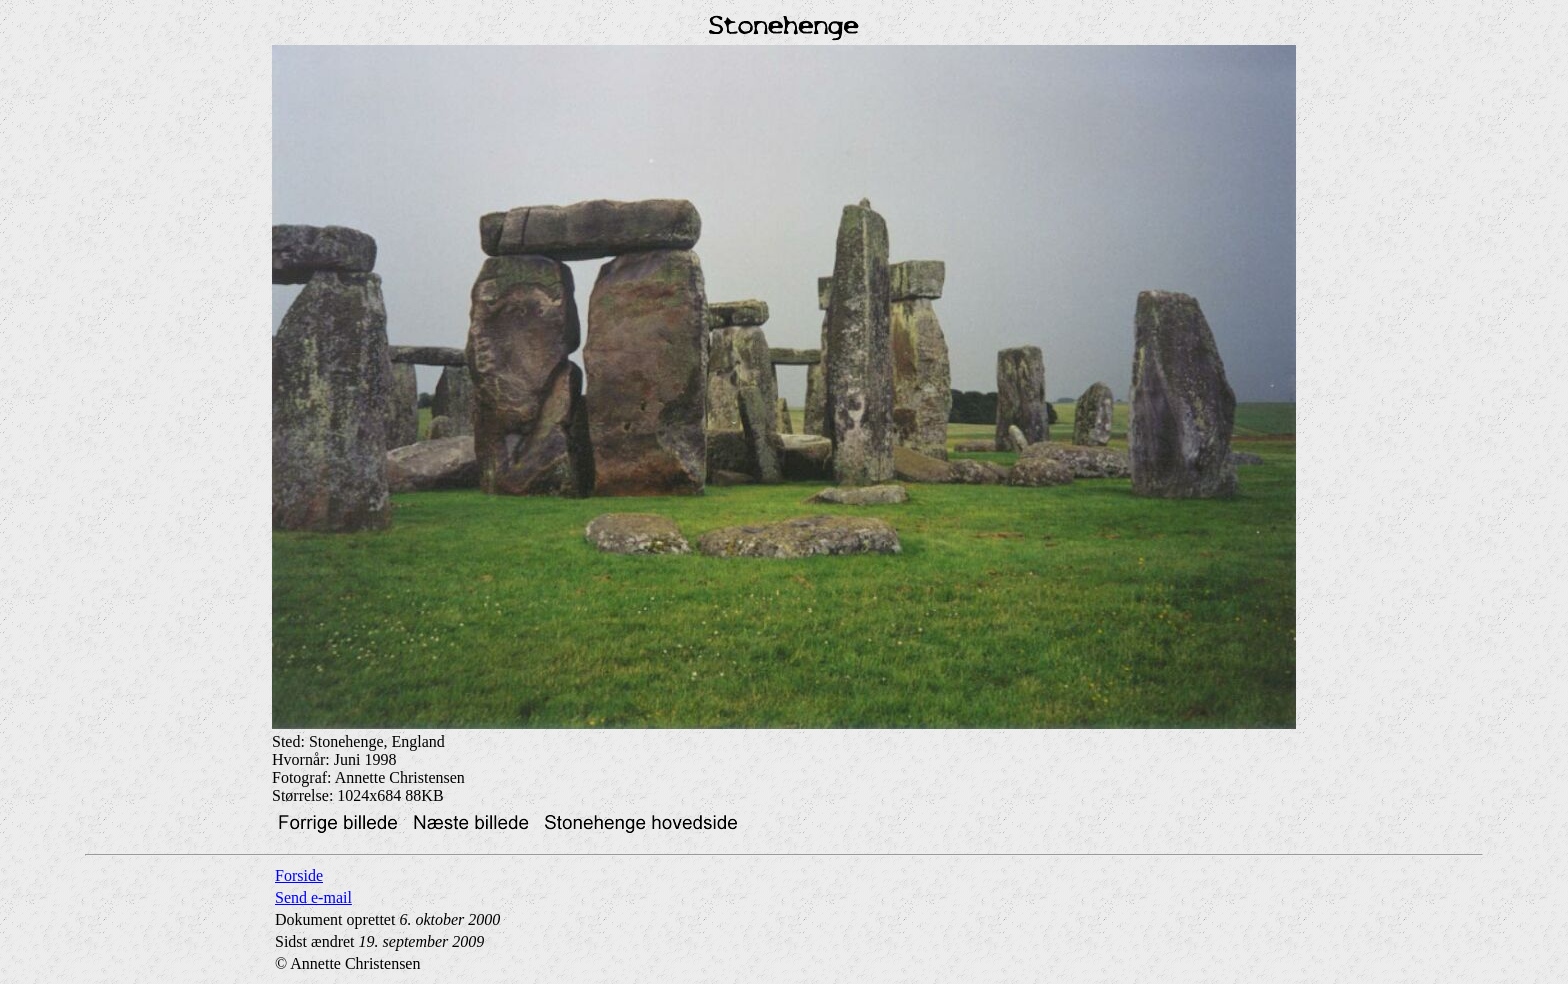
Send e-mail (313, 897)
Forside (299, 875)
